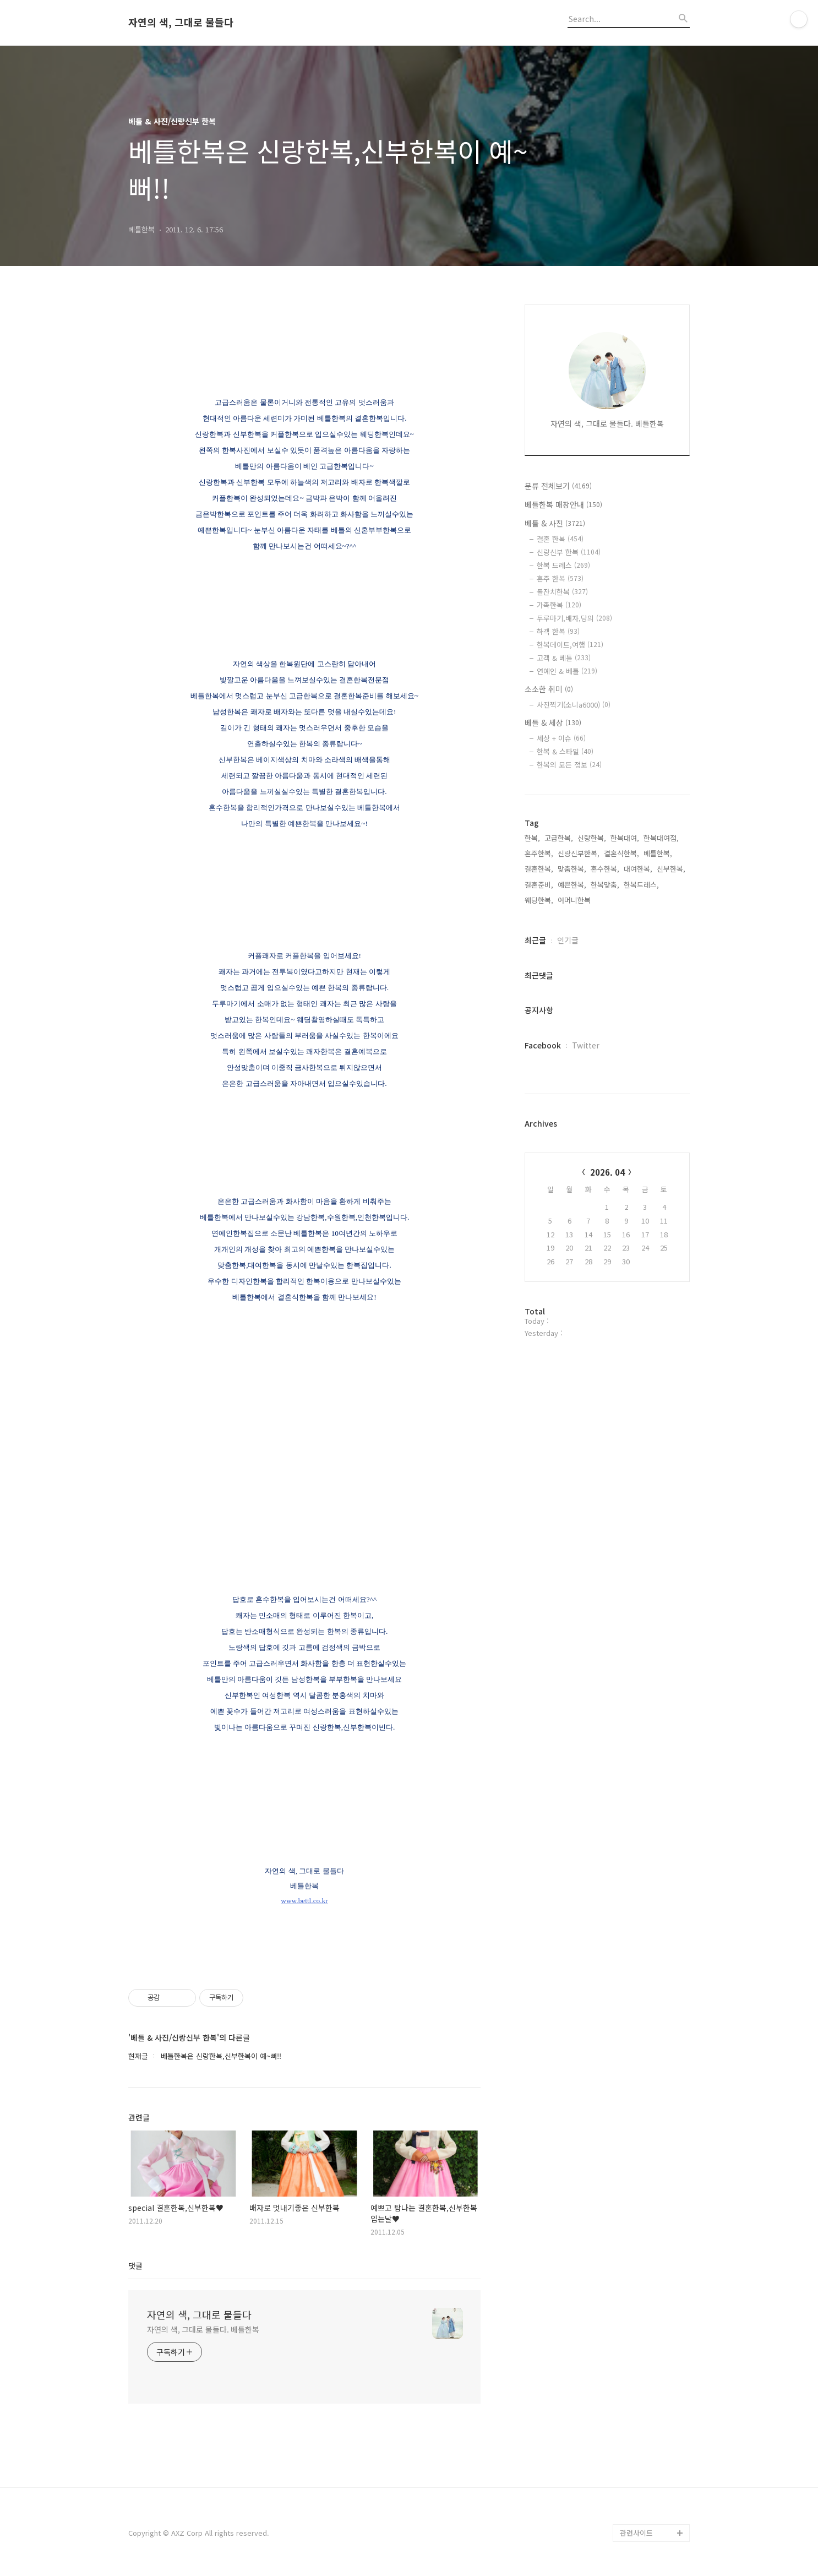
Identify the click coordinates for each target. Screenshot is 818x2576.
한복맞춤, (605, 884)
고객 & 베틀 (564, 658)
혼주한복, (539, 853)
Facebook (543, 1045)
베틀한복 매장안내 (563, 504)
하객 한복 (558, 631)
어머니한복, (575, 900)
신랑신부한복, (578, 853)
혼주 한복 (560, 578)
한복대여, (624, 838)
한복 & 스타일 (565, 751)
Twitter (585, 1045)
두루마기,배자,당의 (574, 618)
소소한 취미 (549, 688)
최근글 (535, 939)
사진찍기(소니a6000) (573, 704)
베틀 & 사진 (555, 523)
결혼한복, (539, 868)
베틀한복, (658, 853)
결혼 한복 (560, 539)
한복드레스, (641, 884)
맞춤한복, (572, 868)
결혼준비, (539, 884)
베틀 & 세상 (553, 722)
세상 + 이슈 (561, 738)
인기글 (568, 939)
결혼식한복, (621, 853)
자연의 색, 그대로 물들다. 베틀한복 (203, 2329)
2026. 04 (607, 1172)
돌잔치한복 (562, 591)
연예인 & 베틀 (567, 671)
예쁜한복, (572, 884)
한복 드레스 (563, 565)
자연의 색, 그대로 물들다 (180, 23)
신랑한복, (591, 838)
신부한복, (671, 868)
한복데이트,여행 (570, 644)
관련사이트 (636, 2533)
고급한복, (558, 838)
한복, (532, 838)
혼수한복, (605, 868)
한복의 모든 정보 (569, 764)
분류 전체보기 (558, 485)
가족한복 (559, 605)
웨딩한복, (539, 900)
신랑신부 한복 (569, 552)
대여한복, (638, 868)
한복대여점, (661, 838)
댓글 (135, 2265)
